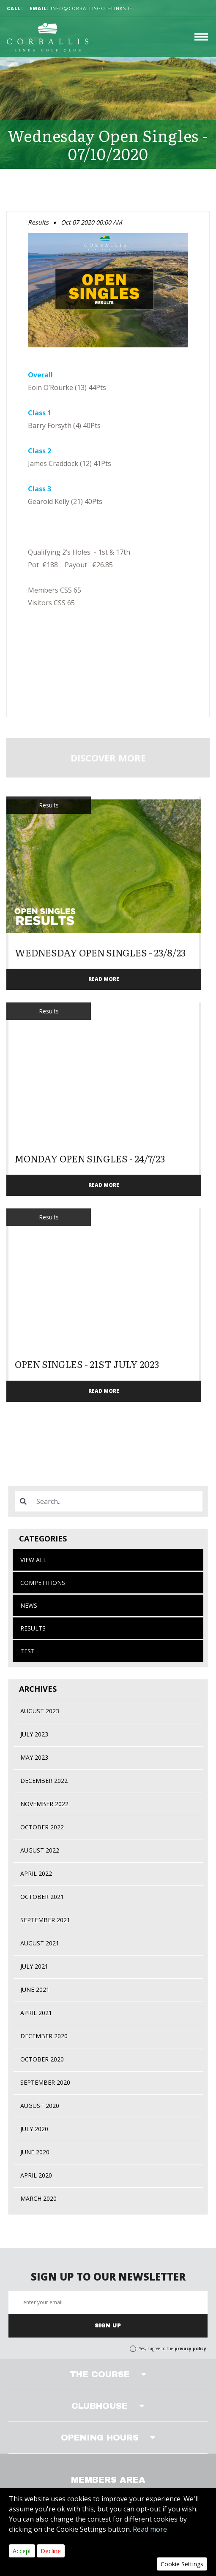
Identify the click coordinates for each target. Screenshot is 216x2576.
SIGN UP (108, 2326)
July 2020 (34, 2129)
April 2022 (36, 1873)
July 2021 (34, 1966)
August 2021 (39, 1943)
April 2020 (36, 2175)
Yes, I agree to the (173, 2348)
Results (33, 1628)
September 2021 (45, 1920)
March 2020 (38, 2198)
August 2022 (39, 1850)
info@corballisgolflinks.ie (81, 8)
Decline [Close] (51, 2551)
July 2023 (34, 1734)
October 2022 (42, 1827)
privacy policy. (191, 2348)
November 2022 (44, 1804)
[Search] (116, 1501)
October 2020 (42, 2059)
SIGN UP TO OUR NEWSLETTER (108, 2276)
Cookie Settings (182, 2564)
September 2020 (45, 2082)
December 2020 (44, 2036)
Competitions (42, 1583)
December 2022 (44, 1781)
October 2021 (42, 1897)
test (27, 1651)
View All (33, 1560)
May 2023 (34, 1757)
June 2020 (34, 2152)
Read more (150, 2529)
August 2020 (39, 2106)
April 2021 (36, 2013)
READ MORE (103, 979)
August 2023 (39, 1711)
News (28, 1605)
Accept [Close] (22, 2551)
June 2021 (34, 1989)
